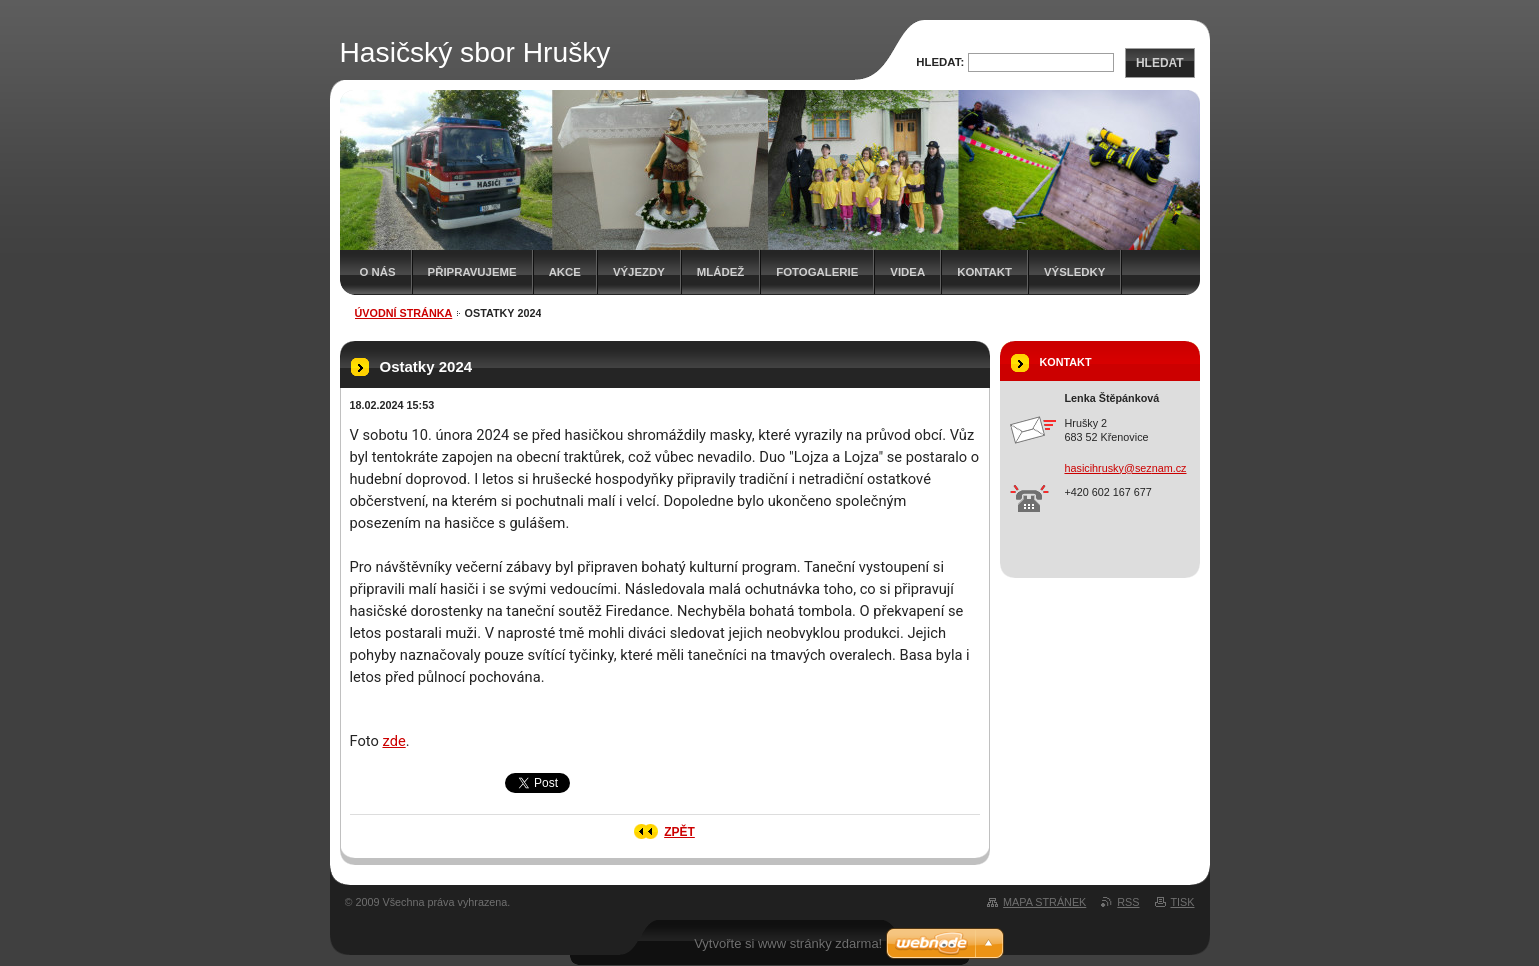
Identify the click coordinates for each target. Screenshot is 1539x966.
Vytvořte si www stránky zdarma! (788, 943)
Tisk (1183, 902)
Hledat (1160, 63)
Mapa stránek (1044, 902)
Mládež (720, 272)
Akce (565, 272)
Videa (907, 272)
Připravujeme (472, 272)
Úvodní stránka (404, 313)
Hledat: (940, 62)
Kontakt (984, 272)
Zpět (679, 832)
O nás (378, 272)
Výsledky (1074, 272)
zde (393, 741)
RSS (1128, 902)
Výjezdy (639, 272)
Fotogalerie (817, 272)
